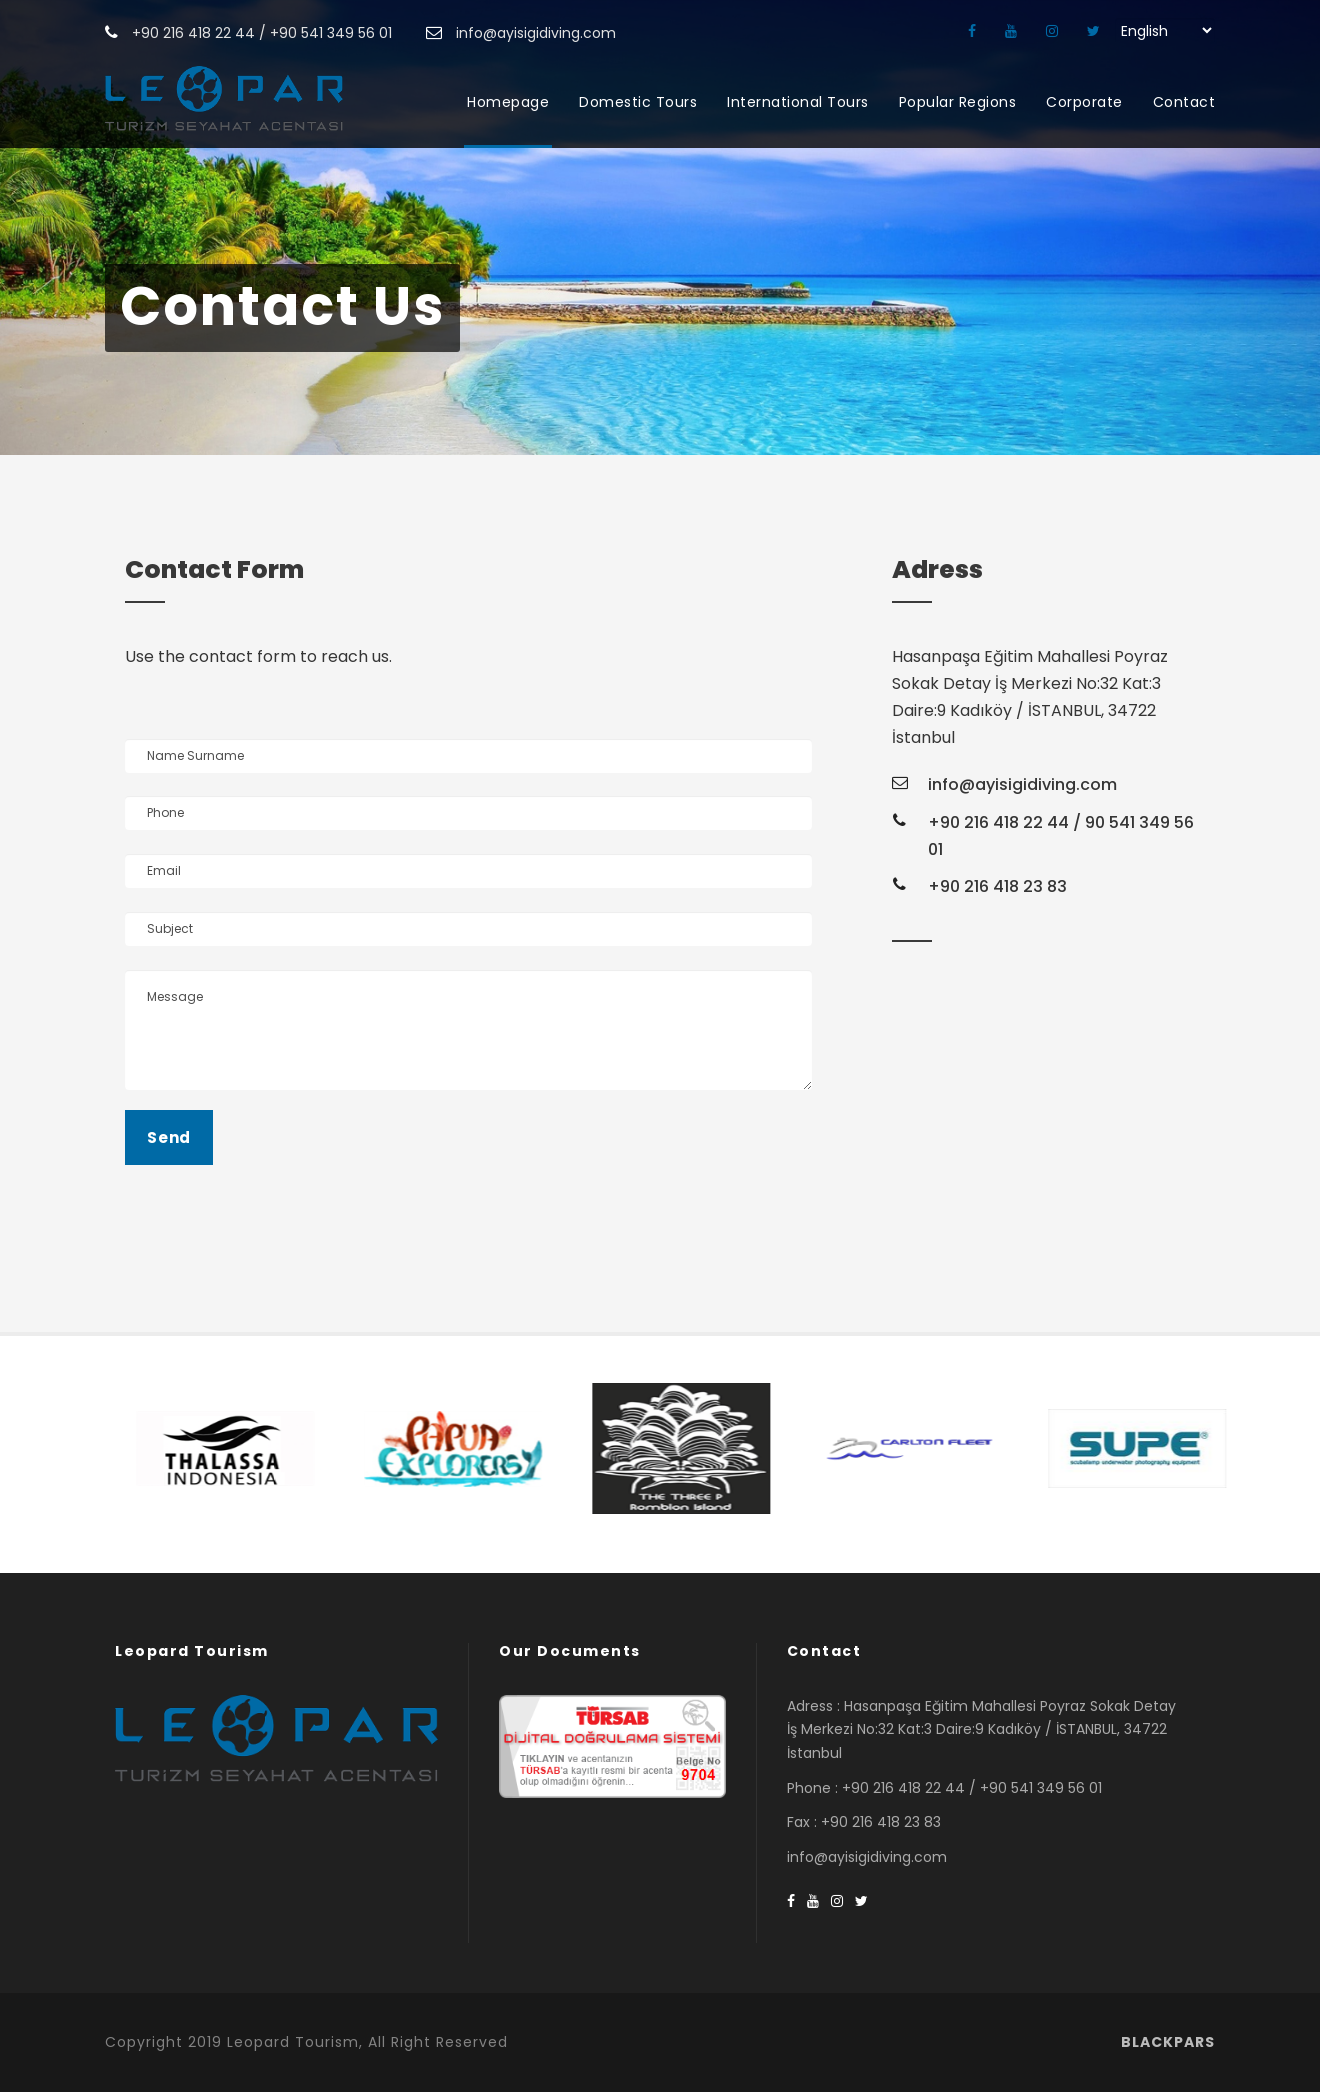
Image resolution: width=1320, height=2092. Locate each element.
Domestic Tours (638, 102)
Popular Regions (958, 102)
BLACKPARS (1168, 2042)
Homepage (508, 102)
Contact (1184, 102)
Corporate (1084, 102)
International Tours (798, 102)
